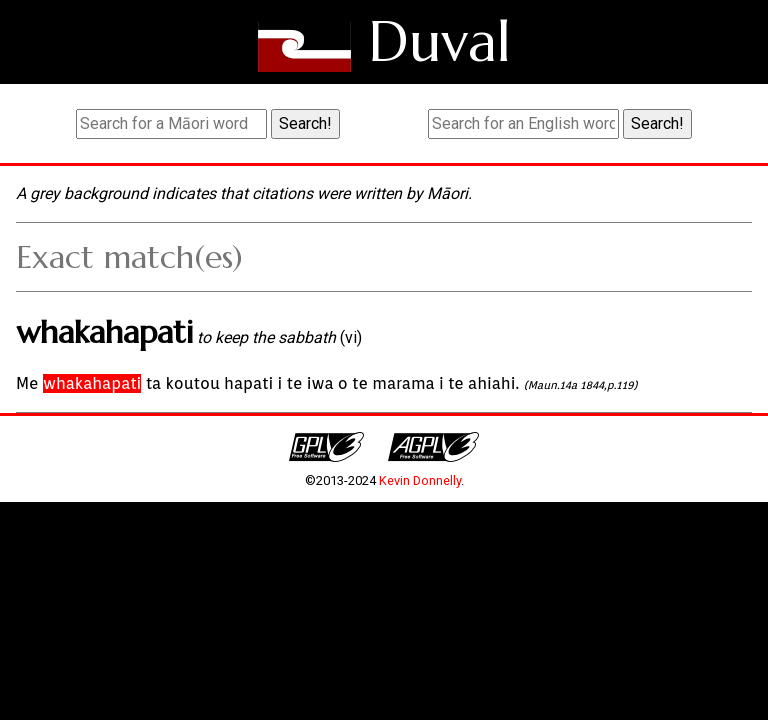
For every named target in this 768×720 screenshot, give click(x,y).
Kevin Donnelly (420, 480)
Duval (439, 41)
